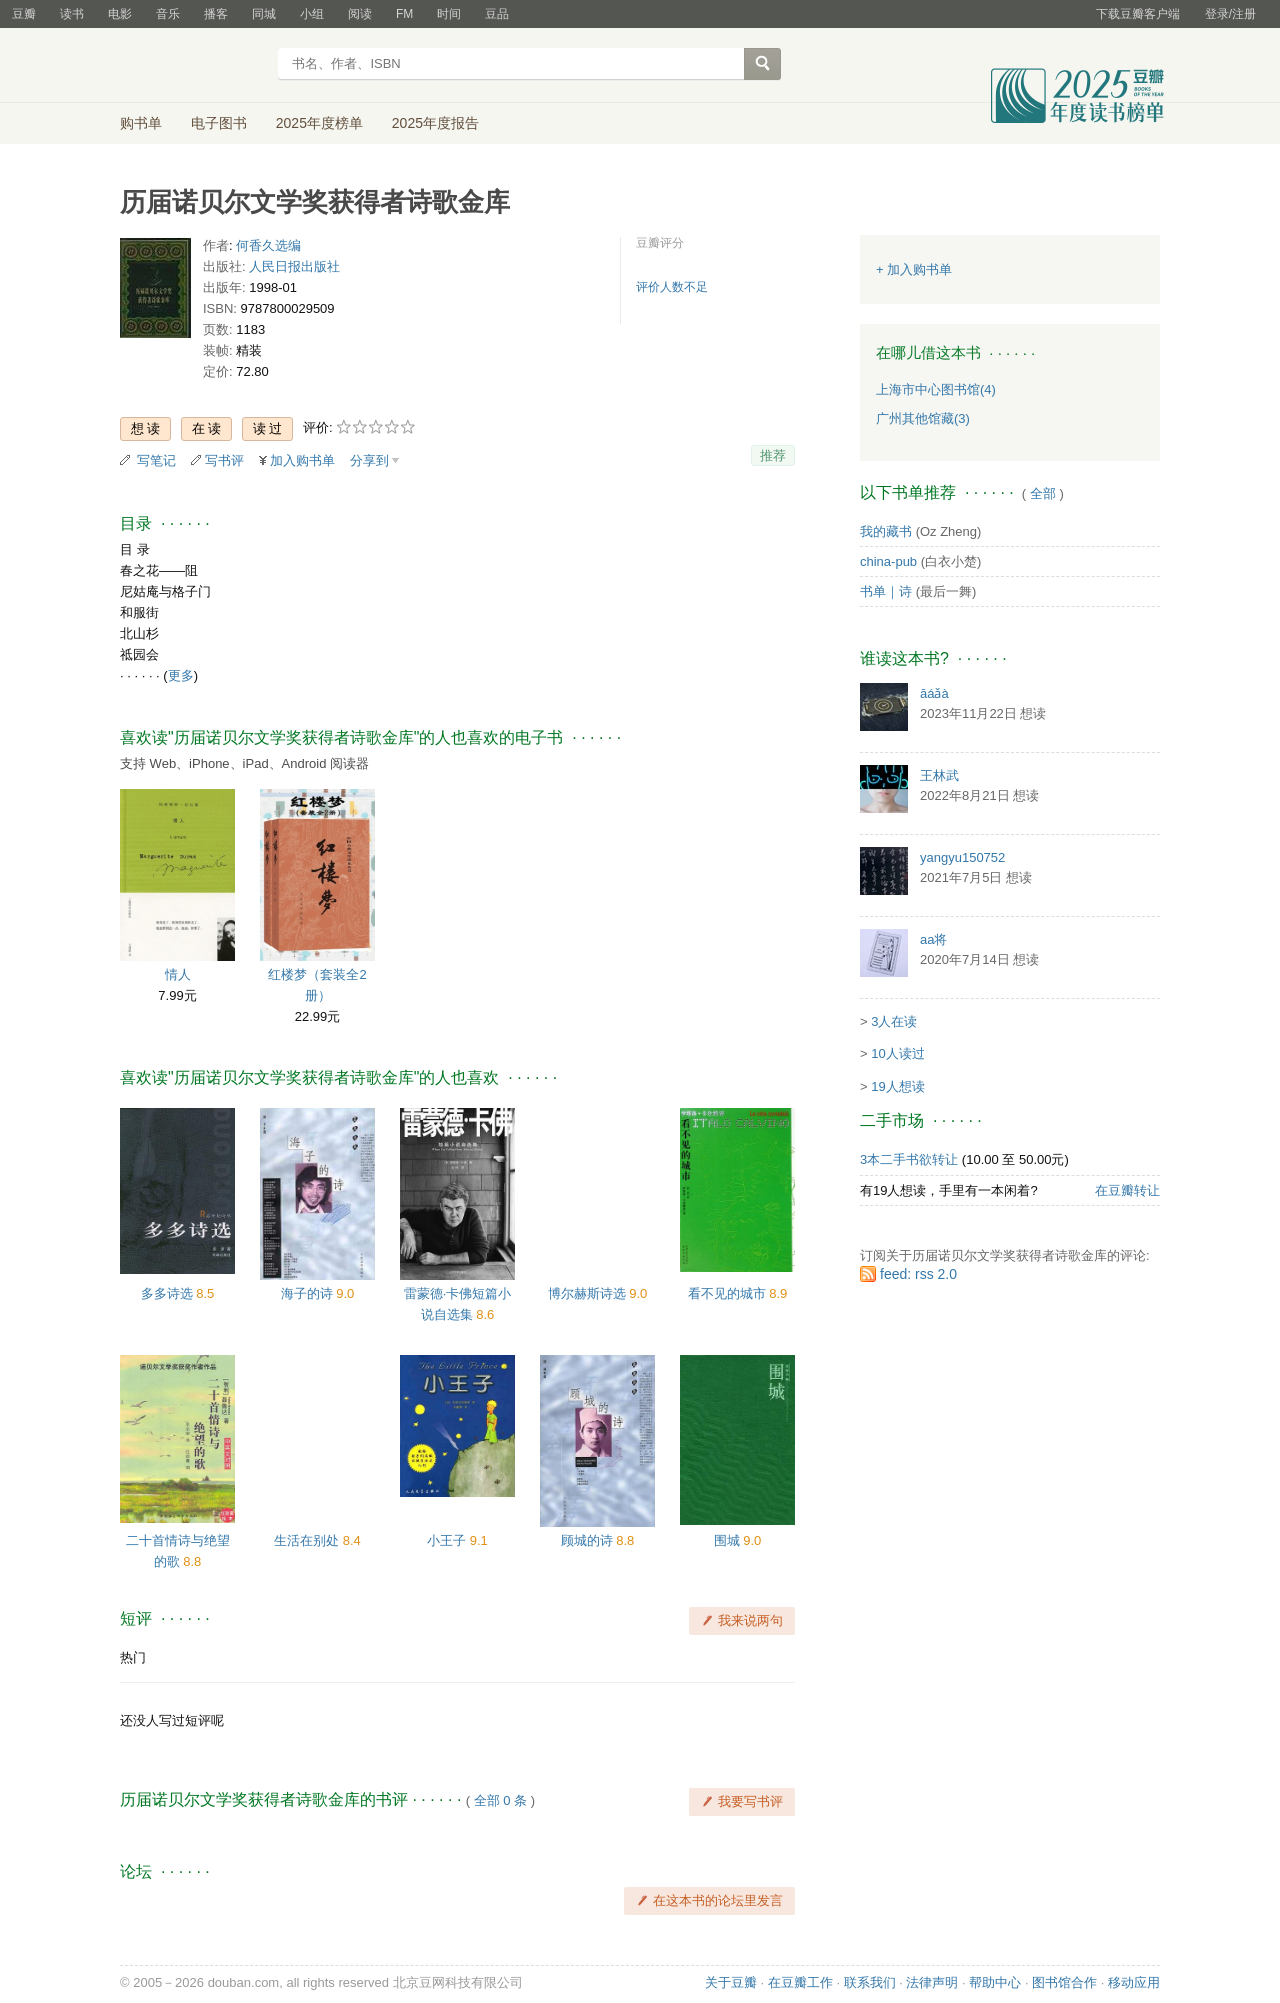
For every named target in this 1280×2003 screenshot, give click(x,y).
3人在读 (894, 1021)
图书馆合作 (1064, 1982)
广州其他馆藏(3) (923, 418)
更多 (181, 675)
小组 (312, 14)
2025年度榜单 (319, 123)
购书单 (141, 123)
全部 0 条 (500, 1800)
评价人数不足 (672, 287)
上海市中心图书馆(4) (936, 389)
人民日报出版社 (294, 266)
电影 (120, 14)
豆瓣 (24, 14)
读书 (72, 14)
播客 (216, 14)
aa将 (933, 939)
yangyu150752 (962, 857)
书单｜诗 (886, 591)
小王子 (448, 1540)
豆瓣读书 (192, 66)
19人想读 (897, 1086)
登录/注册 (1230, 14)
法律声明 (932, 1982)
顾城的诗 (589, 1540)
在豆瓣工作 (800, 1982)
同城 (264, 14)
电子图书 (219, 123)
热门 (133, 1657)
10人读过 (897, 1053)
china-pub (888, 561)
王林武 (939, 775)
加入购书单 (302, 460)
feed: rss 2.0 (918, 1274)
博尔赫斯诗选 (589, 1293)
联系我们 (870, 1982)
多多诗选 (169, 1293)
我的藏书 (886, 531)
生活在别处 (308, 1540)
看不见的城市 (729, 1293)
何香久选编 (268, 245)
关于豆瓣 (731, 1982)
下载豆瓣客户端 (1138, 14)
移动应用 (1134, 1982)
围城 (729, 1540)
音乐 (168, 14)
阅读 (360, 14)
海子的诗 (309, 1293)
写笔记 (156, 460)
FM (404, 14)
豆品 (497, 14)
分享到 (369, 460)
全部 (1043, 493)
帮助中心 (995, 1982)
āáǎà (934, 693)
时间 (449, 14)
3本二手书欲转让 (909, 1159)
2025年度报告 (435, 123)
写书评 (224, 460)
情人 (178, 974)
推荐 (773, 455)
